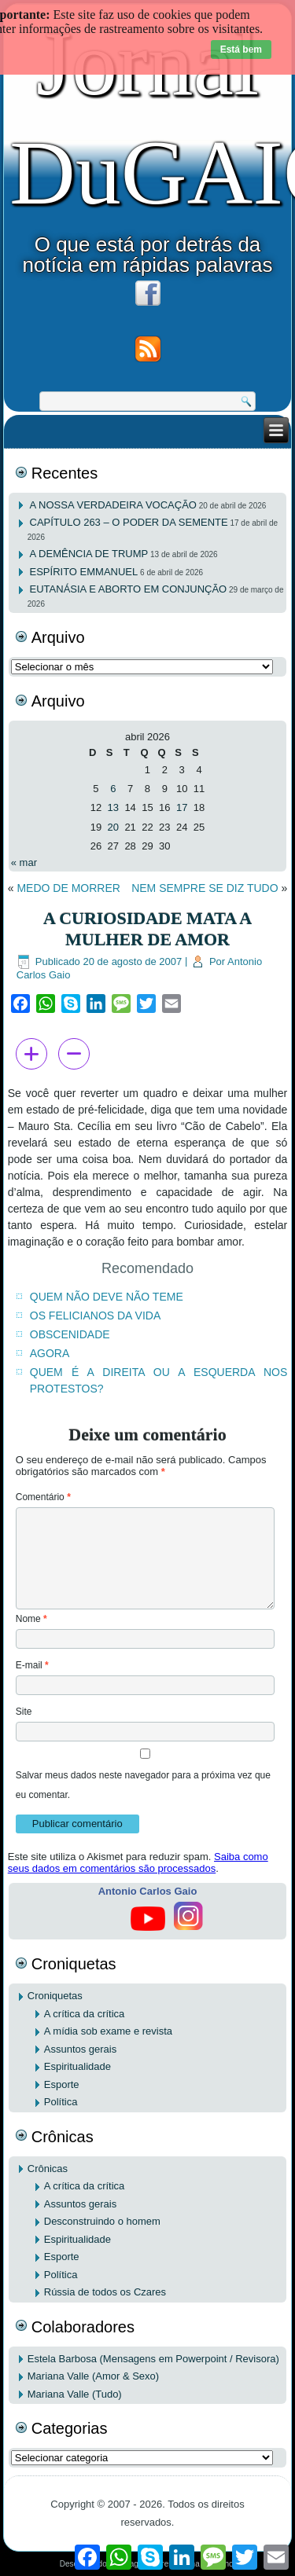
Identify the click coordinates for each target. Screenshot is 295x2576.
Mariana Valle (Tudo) (75, 2394)
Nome (31, 1618)
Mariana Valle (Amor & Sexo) (93, 2376)
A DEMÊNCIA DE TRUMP (89, 554)
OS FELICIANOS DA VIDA (95, 1315)
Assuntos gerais (80, 2049)
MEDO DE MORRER (68, 888)
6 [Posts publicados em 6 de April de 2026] (113, 788)
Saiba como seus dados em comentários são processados (138, 1862)
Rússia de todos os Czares (105, 2292)
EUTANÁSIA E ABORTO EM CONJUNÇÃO (128, 589)
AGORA (50, 1353)
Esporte (61, 2084)
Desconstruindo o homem (102, 2221)
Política (61, 2102)
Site (24, 1711)
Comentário (43, 1497)
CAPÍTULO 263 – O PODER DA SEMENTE (129, 522)
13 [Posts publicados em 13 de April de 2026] (113, 807)
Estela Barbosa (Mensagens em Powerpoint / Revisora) (153, 2359)
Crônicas (48, 2168)
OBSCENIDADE (70, 1334)
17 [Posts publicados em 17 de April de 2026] (181, 807)
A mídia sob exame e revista (108, 2031)
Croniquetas (55, 1996)
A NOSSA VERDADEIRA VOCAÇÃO (113, 505)
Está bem (241, 49)
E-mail (32, 1665)
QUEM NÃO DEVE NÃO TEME (106, 1296)
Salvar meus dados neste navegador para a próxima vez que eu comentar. (143, 1785)
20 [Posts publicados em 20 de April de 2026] (113, 827)
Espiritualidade (77, 2066)
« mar (24, 862)
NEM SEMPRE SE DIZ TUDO (204, 888)
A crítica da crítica (84, 2014)
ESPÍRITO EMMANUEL (84, 572)
